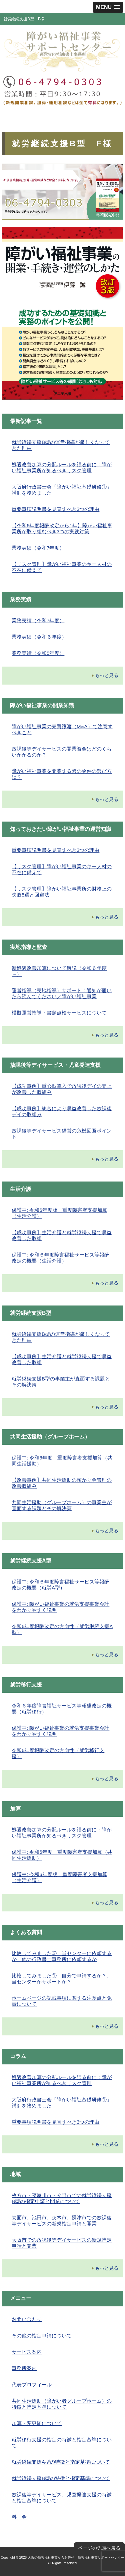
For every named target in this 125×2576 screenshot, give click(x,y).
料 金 (19, 2517)
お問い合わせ (27, 2319)
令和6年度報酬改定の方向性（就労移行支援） (58, 1753)
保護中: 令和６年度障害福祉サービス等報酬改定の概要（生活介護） (60, 1258)
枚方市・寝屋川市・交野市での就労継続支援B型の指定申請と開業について (62, 2198)
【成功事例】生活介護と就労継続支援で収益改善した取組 (62, 1235)
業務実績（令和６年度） (39, 637)
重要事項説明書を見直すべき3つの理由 (55, 509)
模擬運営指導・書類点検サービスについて (59, 1013)
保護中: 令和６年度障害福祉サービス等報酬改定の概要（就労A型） (60, 1584)
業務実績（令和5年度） (38, 653)
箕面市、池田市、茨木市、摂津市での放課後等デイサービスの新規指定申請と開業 (62, 2220)
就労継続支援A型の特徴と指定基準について (61, 2462)
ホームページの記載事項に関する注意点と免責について (62, 2001)
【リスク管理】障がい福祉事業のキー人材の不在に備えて (62, 567)
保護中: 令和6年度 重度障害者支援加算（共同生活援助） (62, 1460)
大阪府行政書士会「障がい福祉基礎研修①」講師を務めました (62, 490)
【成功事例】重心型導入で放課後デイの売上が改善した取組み (62, 1089)
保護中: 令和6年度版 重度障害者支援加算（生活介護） (59, 1213)
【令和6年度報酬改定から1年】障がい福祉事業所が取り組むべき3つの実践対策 (62, 528)
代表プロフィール (32, 2384)
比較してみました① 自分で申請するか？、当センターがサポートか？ (62, 1978)
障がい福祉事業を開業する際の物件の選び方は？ (62, 774)
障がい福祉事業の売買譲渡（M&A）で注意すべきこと (62, 729)
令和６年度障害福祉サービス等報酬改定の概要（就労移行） (62, 1708)
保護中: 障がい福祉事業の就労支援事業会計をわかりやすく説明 (60, 1607)
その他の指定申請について (42, 2335)
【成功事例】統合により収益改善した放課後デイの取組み (62, 1111)
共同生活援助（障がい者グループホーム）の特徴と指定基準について (62, 2404)
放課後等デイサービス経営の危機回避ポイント (62, 1134)
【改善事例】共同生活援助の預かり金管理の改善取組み (62, 1483)
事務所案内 (24, 2368)
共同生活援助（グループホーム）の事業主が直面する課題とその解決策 (62, 1505)
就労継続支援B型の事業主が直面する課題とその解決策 (61, 1381)
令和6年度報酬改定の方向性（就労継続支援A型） (62, 1629)
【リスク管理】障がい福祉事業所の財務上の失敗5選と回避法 (62, 892)
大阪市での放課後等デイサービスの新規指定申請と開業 (62, 2243)
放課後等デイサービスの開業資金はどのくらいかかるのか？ (62, 752)
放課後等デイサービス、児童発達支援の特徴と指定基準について (62, 2497)
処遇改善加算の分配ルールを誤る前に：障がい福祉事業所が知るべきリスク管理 (62, 467)
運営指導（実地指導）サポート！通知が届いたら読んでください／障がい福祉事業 (62, 993)
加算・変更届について (37, 2423)
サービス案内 (27, 2352)
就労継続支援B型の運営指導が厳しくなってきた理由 (61, 445)
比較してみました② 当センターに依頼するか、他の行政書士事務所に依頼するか (62, 1956)
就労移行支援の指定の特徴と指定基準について (62, 2442)
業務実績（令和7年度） (38, 548)
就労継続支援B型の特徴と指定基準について (61, 2478)
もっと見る (106, 675)
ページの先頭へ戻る (99, 2548)
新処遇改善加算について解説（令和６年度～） (59, 971)
